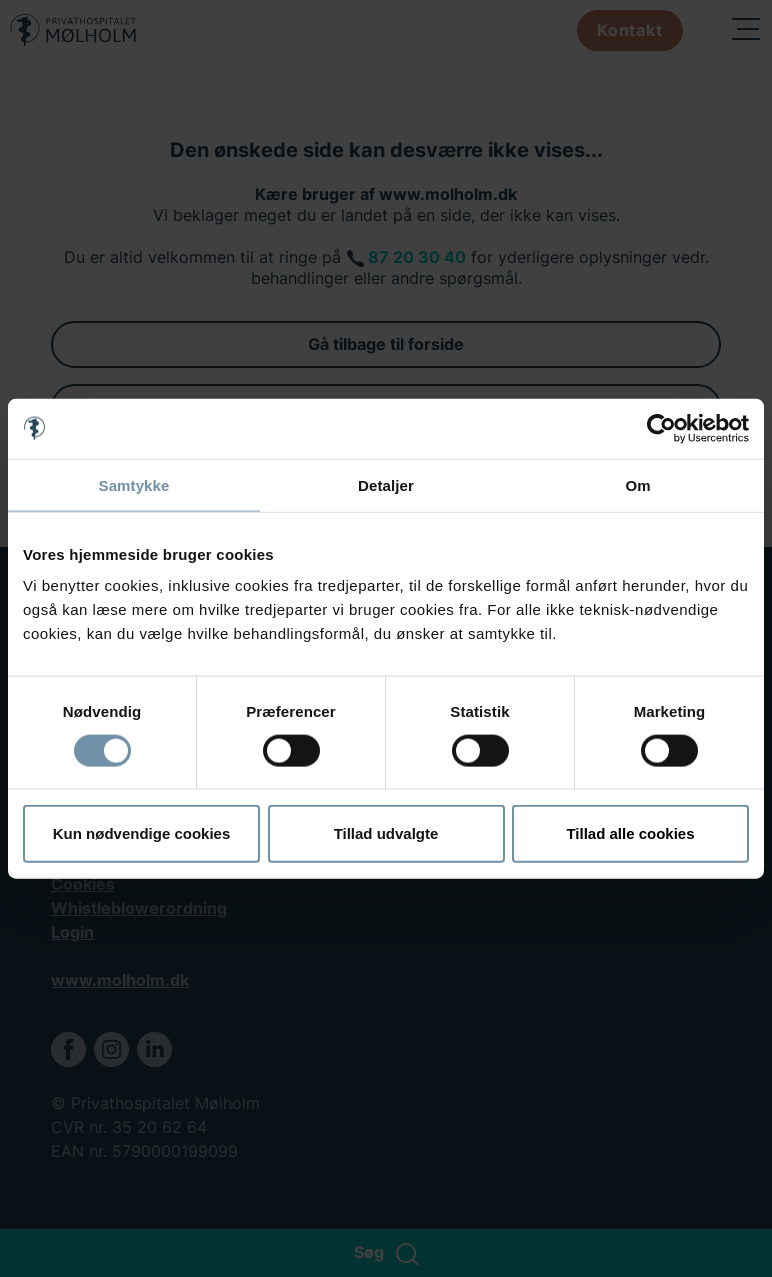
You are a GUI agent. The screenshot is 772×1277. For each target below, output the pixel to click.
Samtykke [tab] (134, 484)
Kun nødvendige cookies (142, 833)
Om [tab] (637, 484)
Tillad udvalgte (386, 833)
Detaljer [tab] (386, 484)
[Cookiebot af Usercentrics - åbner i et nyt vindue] (661, 428)
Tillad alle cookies (630, 833)
